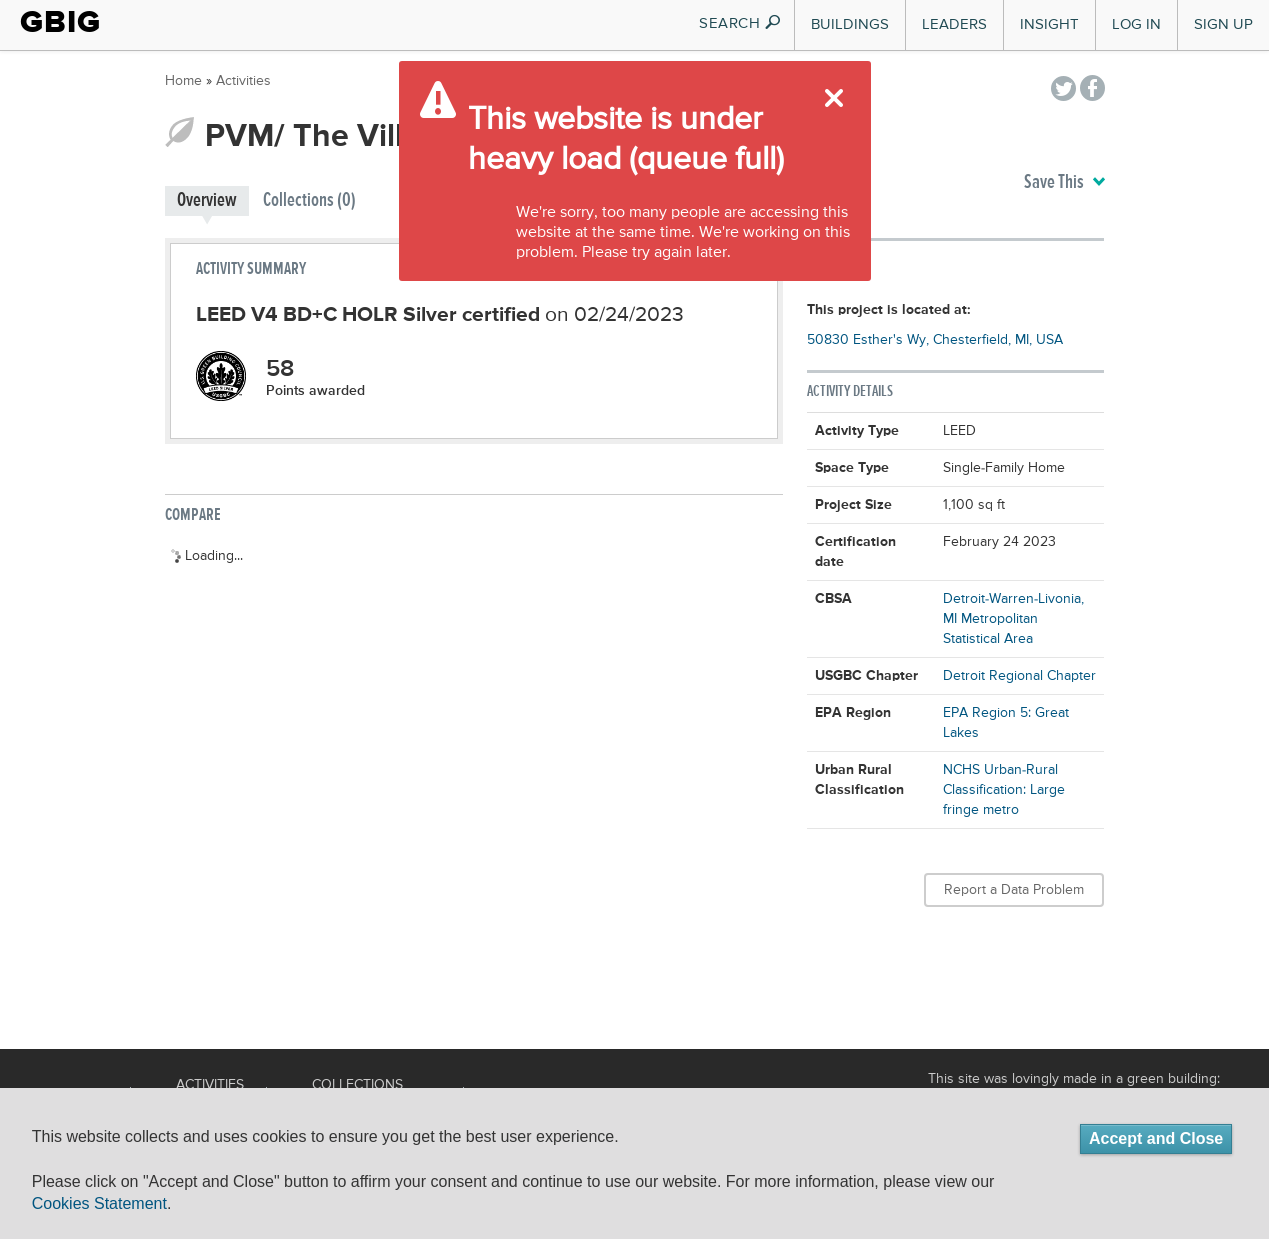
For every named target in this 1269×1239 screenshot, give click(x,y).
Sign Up (1223, 24)
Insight (1049, 24)
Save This (1064, 183)
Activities (243, 81)
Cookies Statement (99, 1203)
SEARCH (740, 23)
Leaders (954, 24)
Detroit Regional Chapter (1019, 676)
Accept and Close (1156, 1138)
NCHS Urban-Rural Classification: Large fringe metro (1004, 790)
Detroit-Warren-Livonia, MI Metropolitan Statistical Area (1013, 619)
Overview (207, 200)
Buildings (850, 24)
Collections (357, 1085)
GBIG (60, 22)
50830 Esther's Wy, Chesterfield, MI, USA (935, 340)
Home (183, 81)
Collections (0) (309, 200)
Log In (1136, 24)
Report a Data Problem (1014, 890)
